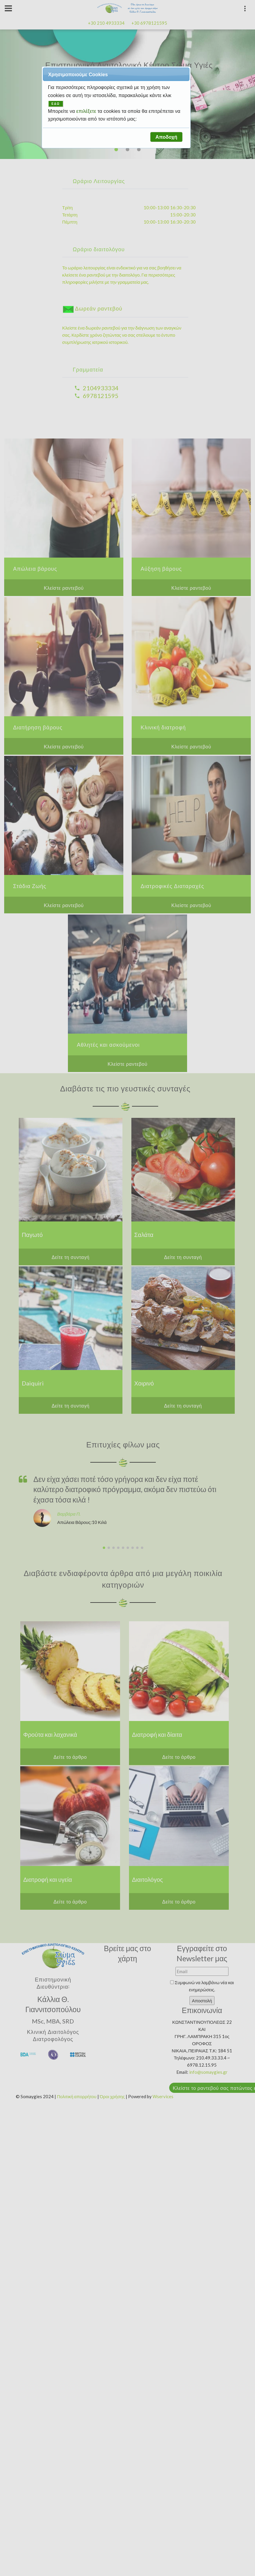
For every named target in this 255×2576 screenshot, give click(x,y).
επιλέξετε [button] (86, 111)
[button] (166, 137)
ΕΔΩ (56, 103)
